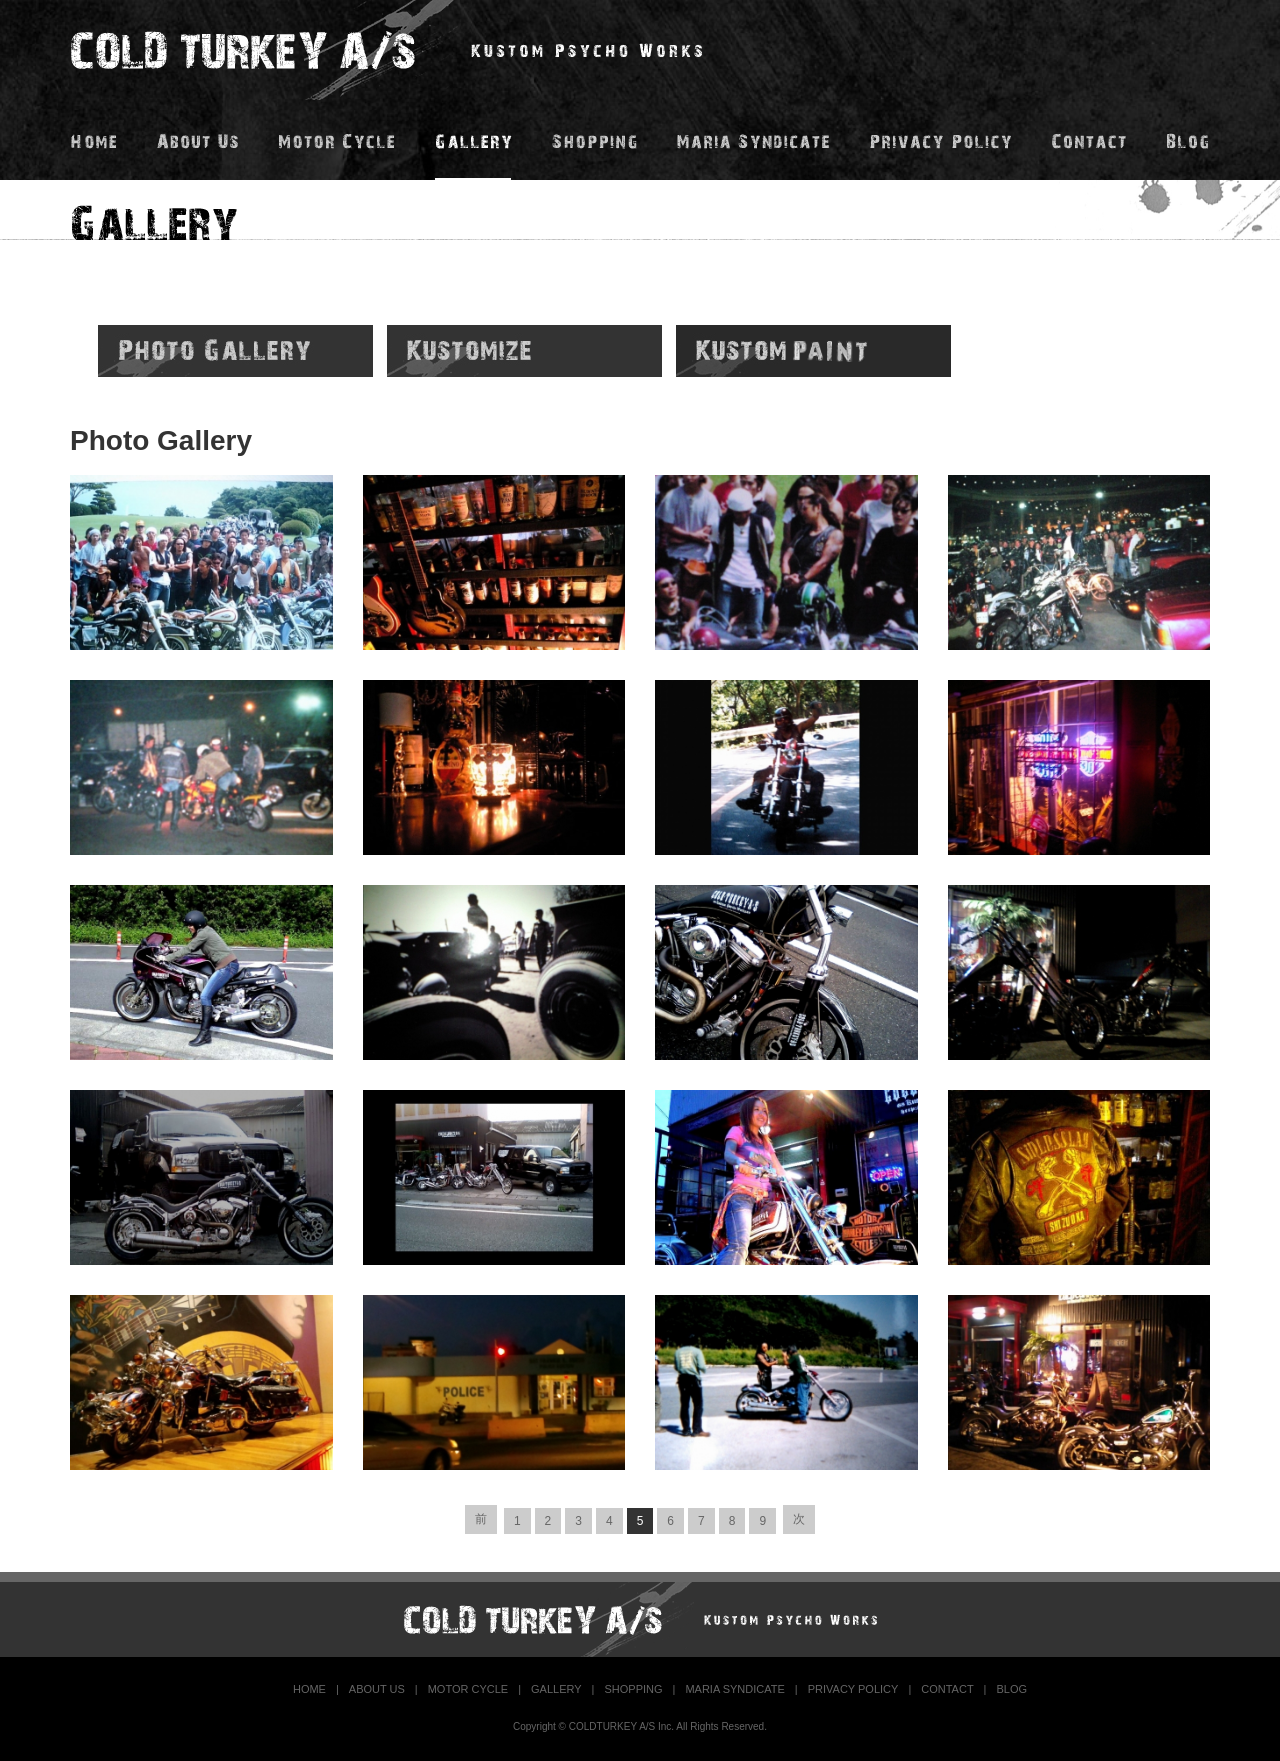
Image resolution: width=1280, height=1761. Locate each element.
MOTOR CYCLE (468, 1689)
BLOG (1011, 1689)
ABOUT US (377, 1689)
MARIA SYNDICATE (734, 1689)
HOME (309, 1689)
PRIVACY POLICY (853, 1689)
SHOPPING (633, 1689)
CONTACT (947, 1689)
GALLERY (556, 1689)
